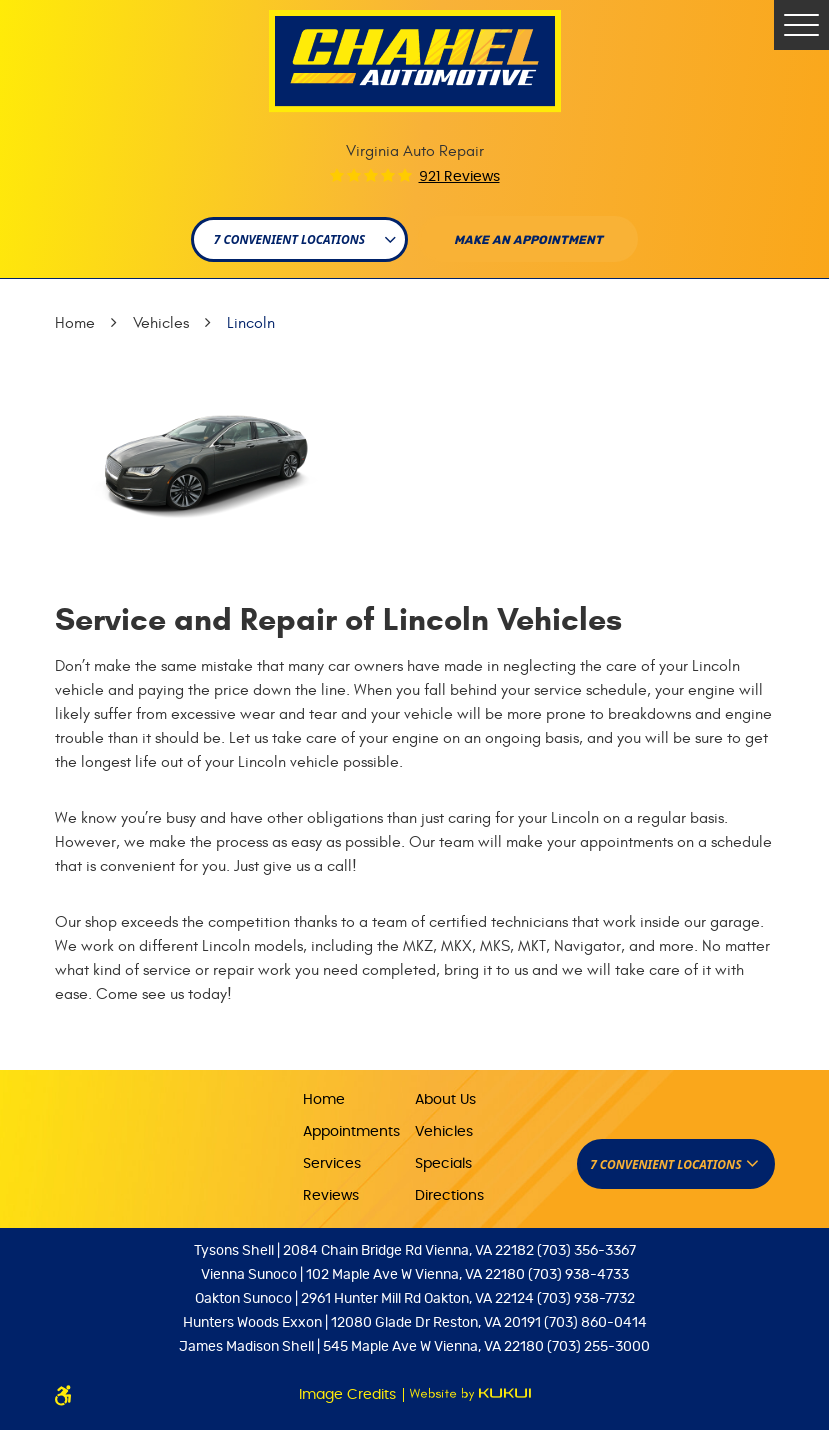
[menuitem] (359, 1098)
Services (332, 1164)
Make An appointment (528, 240)
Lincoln (251, 323)
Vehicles (161, 323)
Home (75, 323)
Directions (449, 1196)
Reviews (331, 1196)
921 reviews (459, 177)
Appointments (351, 1132)
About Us (445, 1100)
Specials (443, 1164)
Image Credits (349, 1395)
